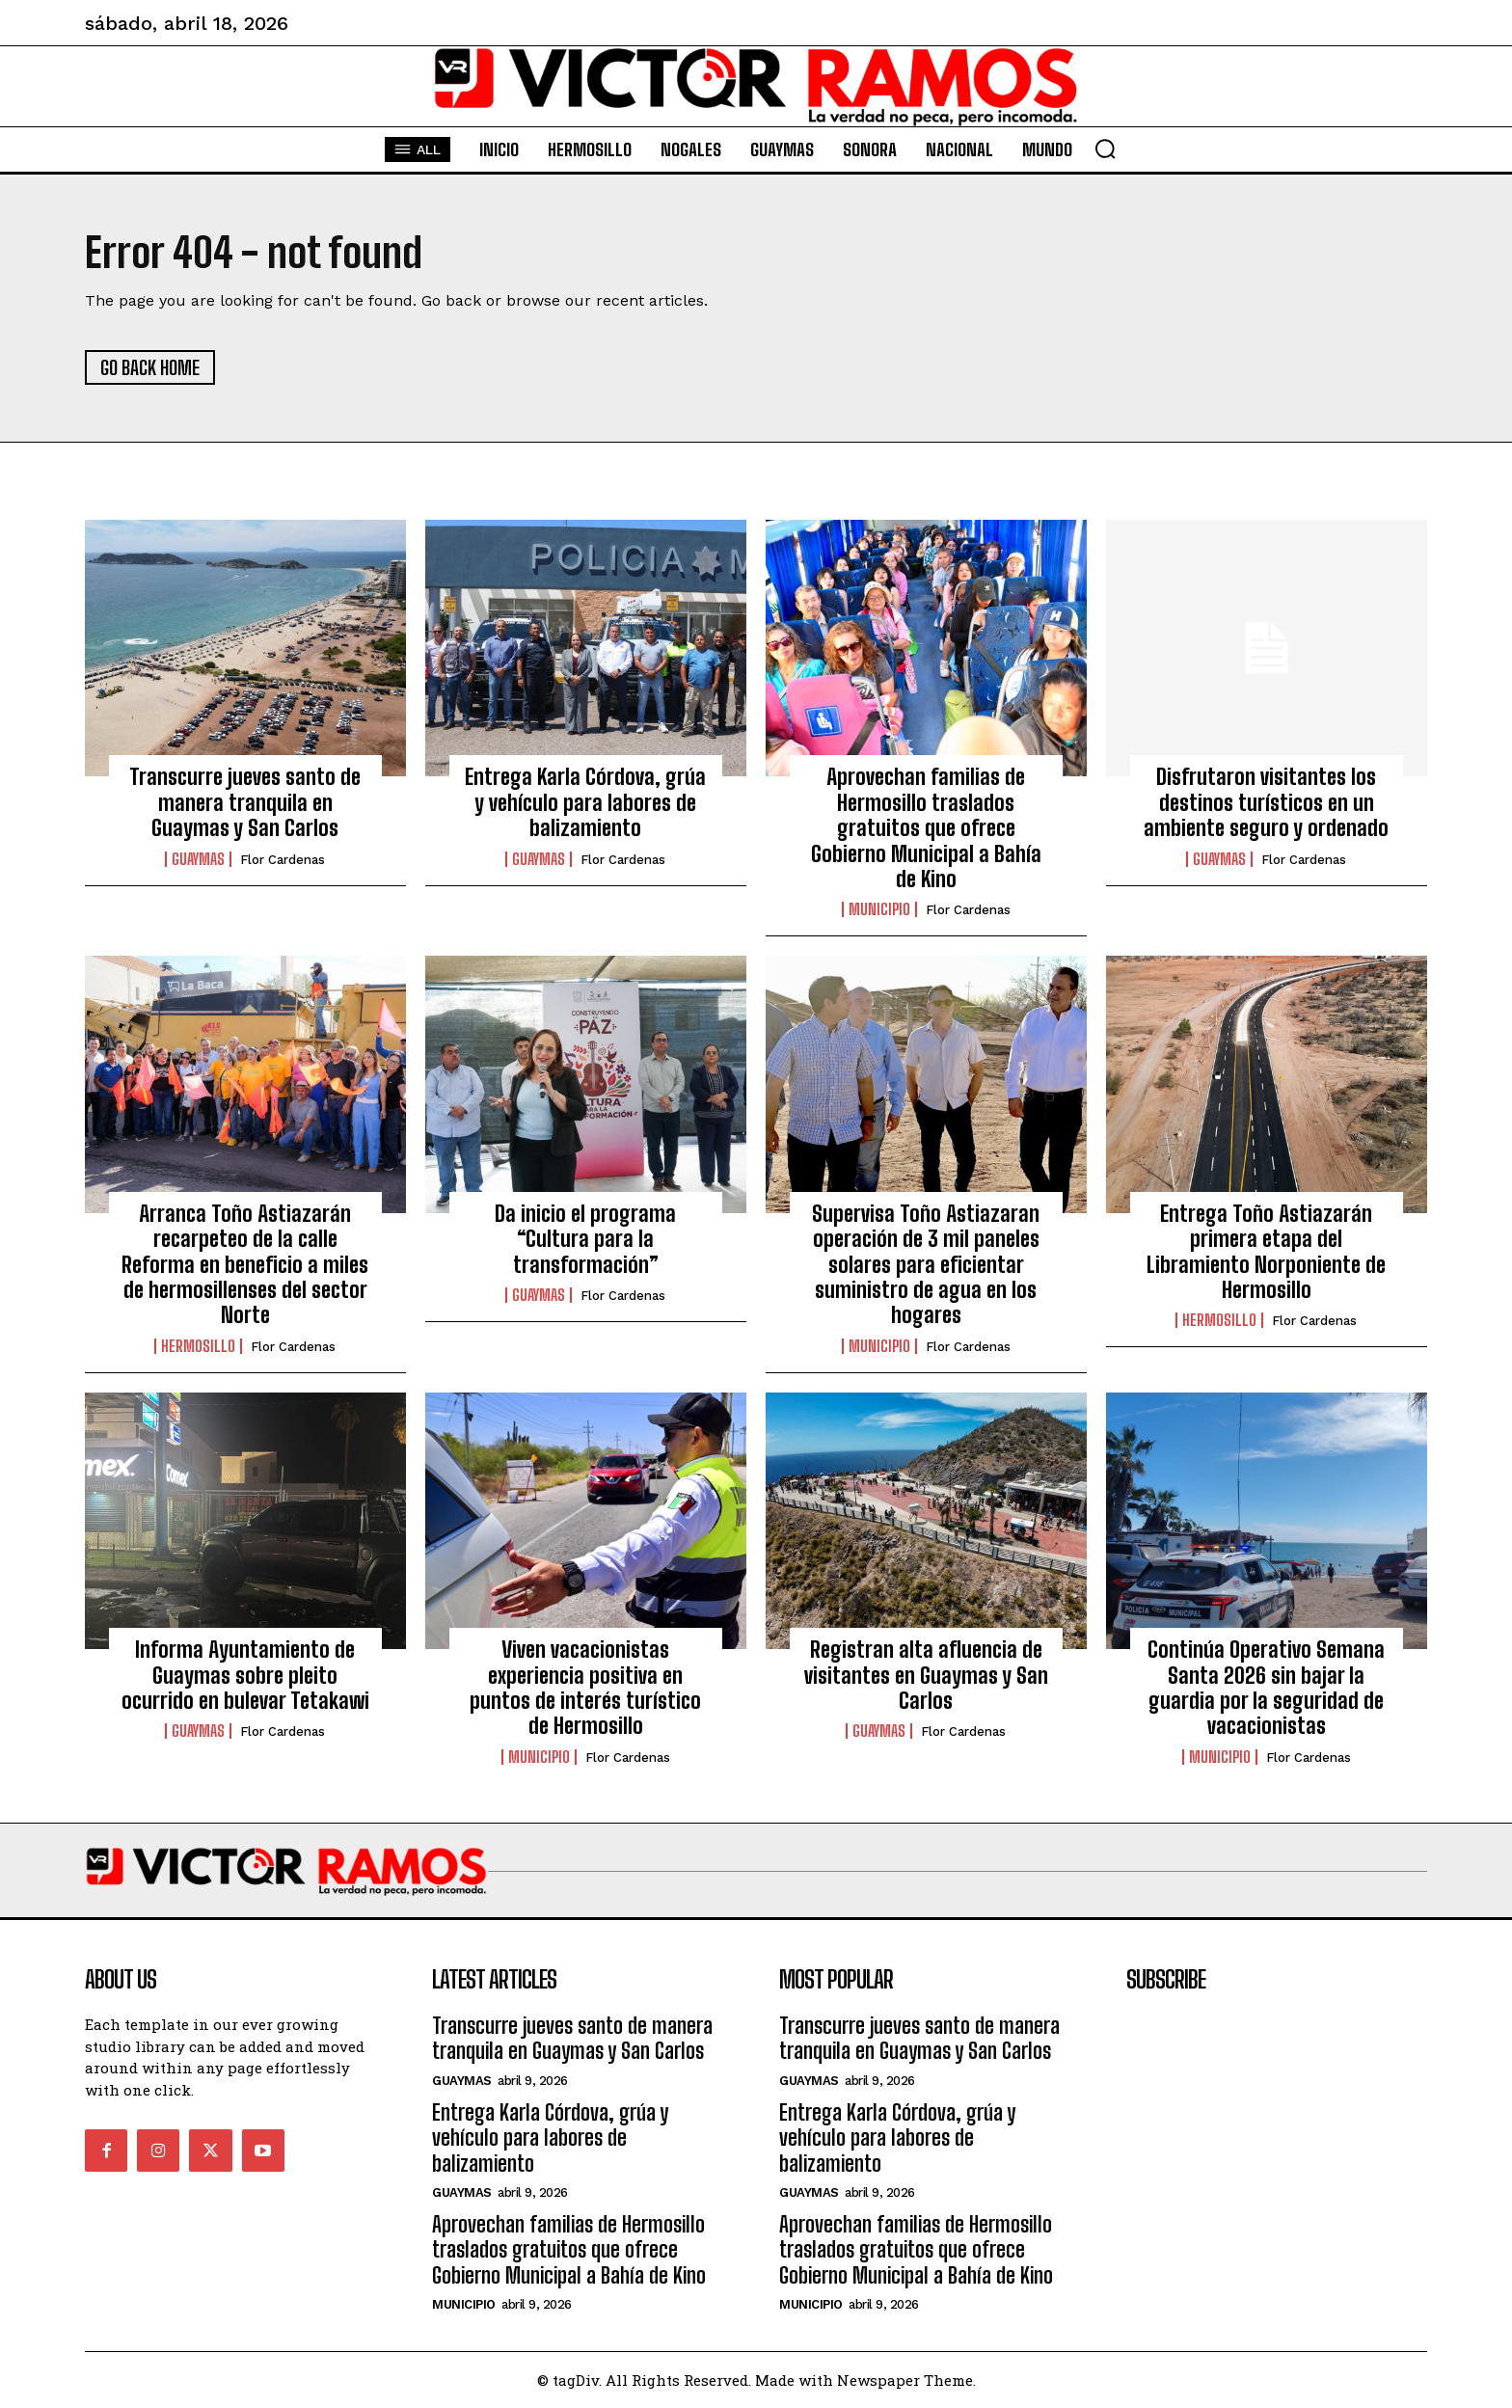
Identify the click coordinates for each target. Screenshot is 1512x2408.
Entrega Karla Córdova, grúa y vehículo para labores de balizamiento (585, 802)
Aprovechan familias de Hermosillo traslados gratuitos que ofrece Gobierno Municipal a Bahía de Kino (926, 828)
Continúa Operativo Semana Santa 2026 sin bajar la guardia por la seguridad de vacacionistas (1266, 1688)
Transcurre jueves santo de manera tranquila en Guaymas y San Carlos (245, 802)
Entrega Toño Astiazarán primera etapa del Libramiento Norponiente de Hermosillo (1266, 1252)
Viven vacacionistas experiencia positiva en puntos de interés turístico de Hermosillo (585, 1688)
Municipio (879, 909)
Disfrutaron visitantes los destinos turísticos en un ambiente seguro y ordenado (1266, 802)
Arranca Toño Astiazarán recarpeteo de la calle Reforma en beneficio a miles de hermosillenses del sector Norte (245, 1265)
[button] (1105, 148)
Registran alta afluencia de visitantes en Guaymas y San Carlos (926, 1675)
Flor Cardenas (282, 859)
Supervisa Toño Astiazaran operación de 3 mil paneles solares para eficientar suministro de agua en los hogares (926, 1265)
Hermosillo (198, 1346)
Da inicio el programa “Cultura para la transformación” (585, 1239)
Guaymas (198, 859)
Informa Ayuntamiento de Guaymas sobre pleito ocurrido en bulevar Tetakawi (245, 1675)
